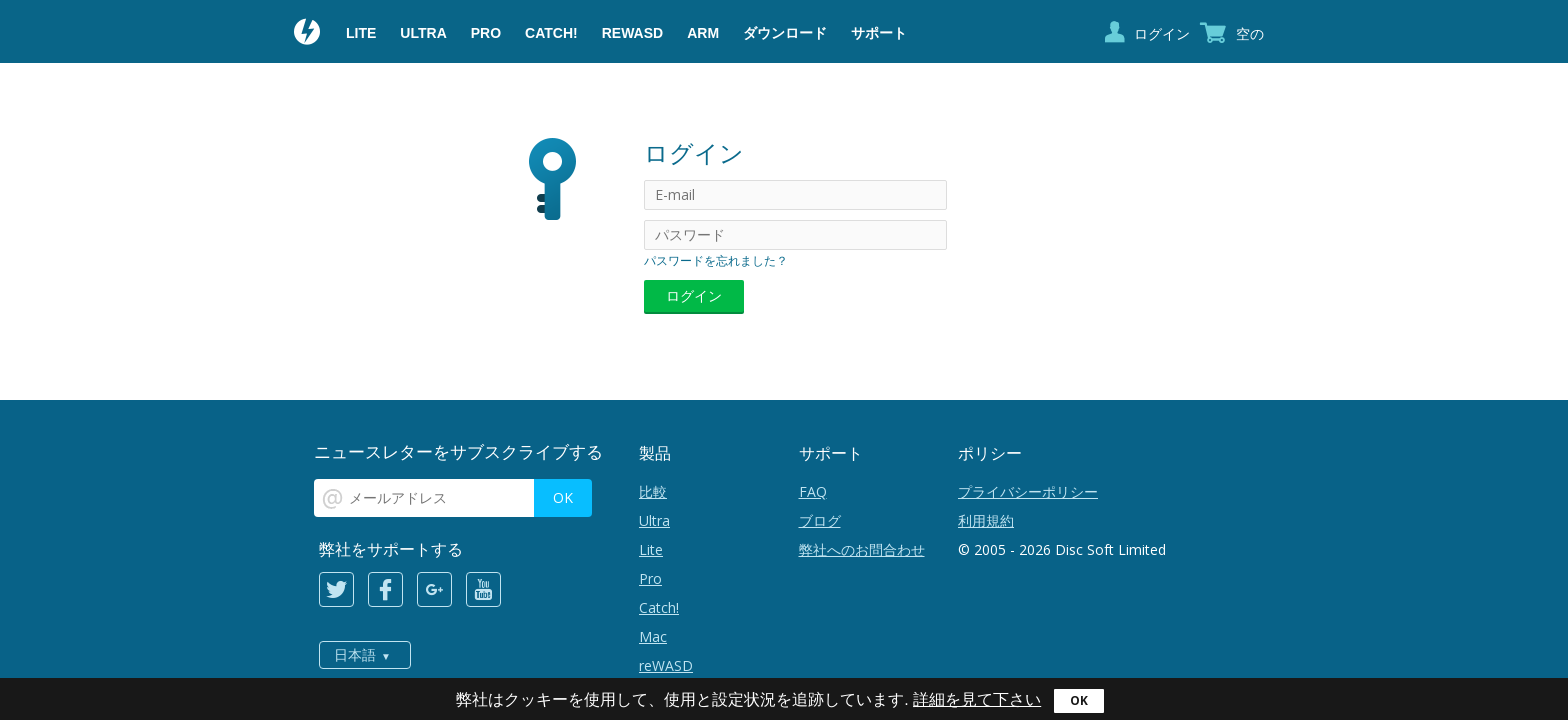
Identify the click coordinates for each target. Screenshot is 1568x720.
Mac (653, 636)
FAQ (813, 491)
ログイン (1162, 33)
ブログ (820, 520)
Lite (361, 33)
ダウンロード (785, 33)
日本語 (355, 655)
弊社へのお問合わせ (862, 549)
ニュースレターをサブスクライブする (458, 451)
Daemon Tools (308, 34)
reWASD (632, 33)
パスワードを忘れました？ (716, 260)
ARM (703, 33)
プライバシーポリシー (1028, 491)
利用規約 (986, 520)
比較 (653, 491)
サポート (879, 33)
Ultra (423, 33)
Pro (486, 33)
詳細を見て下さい (977, 699)
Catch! (551, 33)
